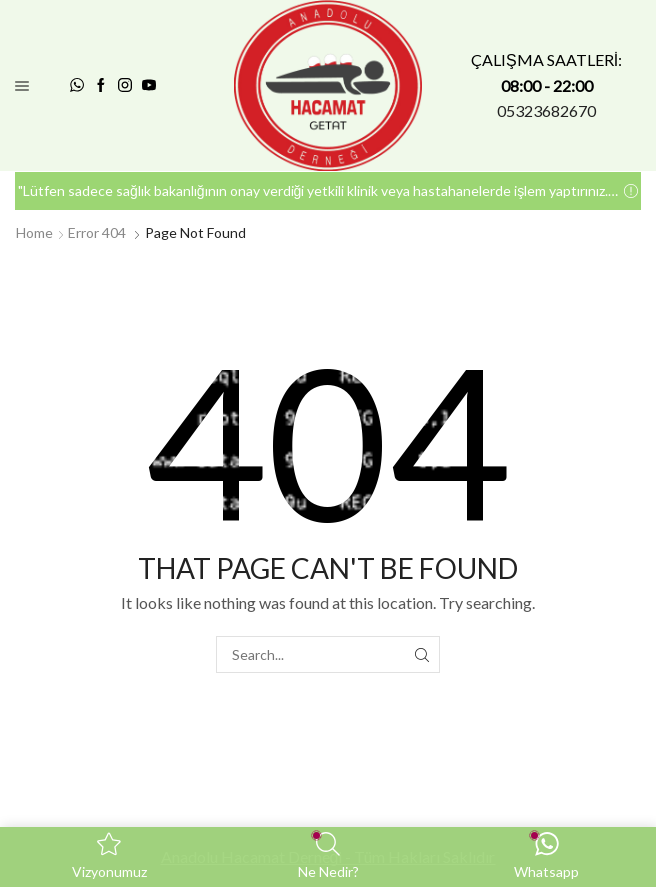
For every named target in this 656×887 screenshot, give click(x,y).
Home (34, 232)
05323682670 (546, 110)
